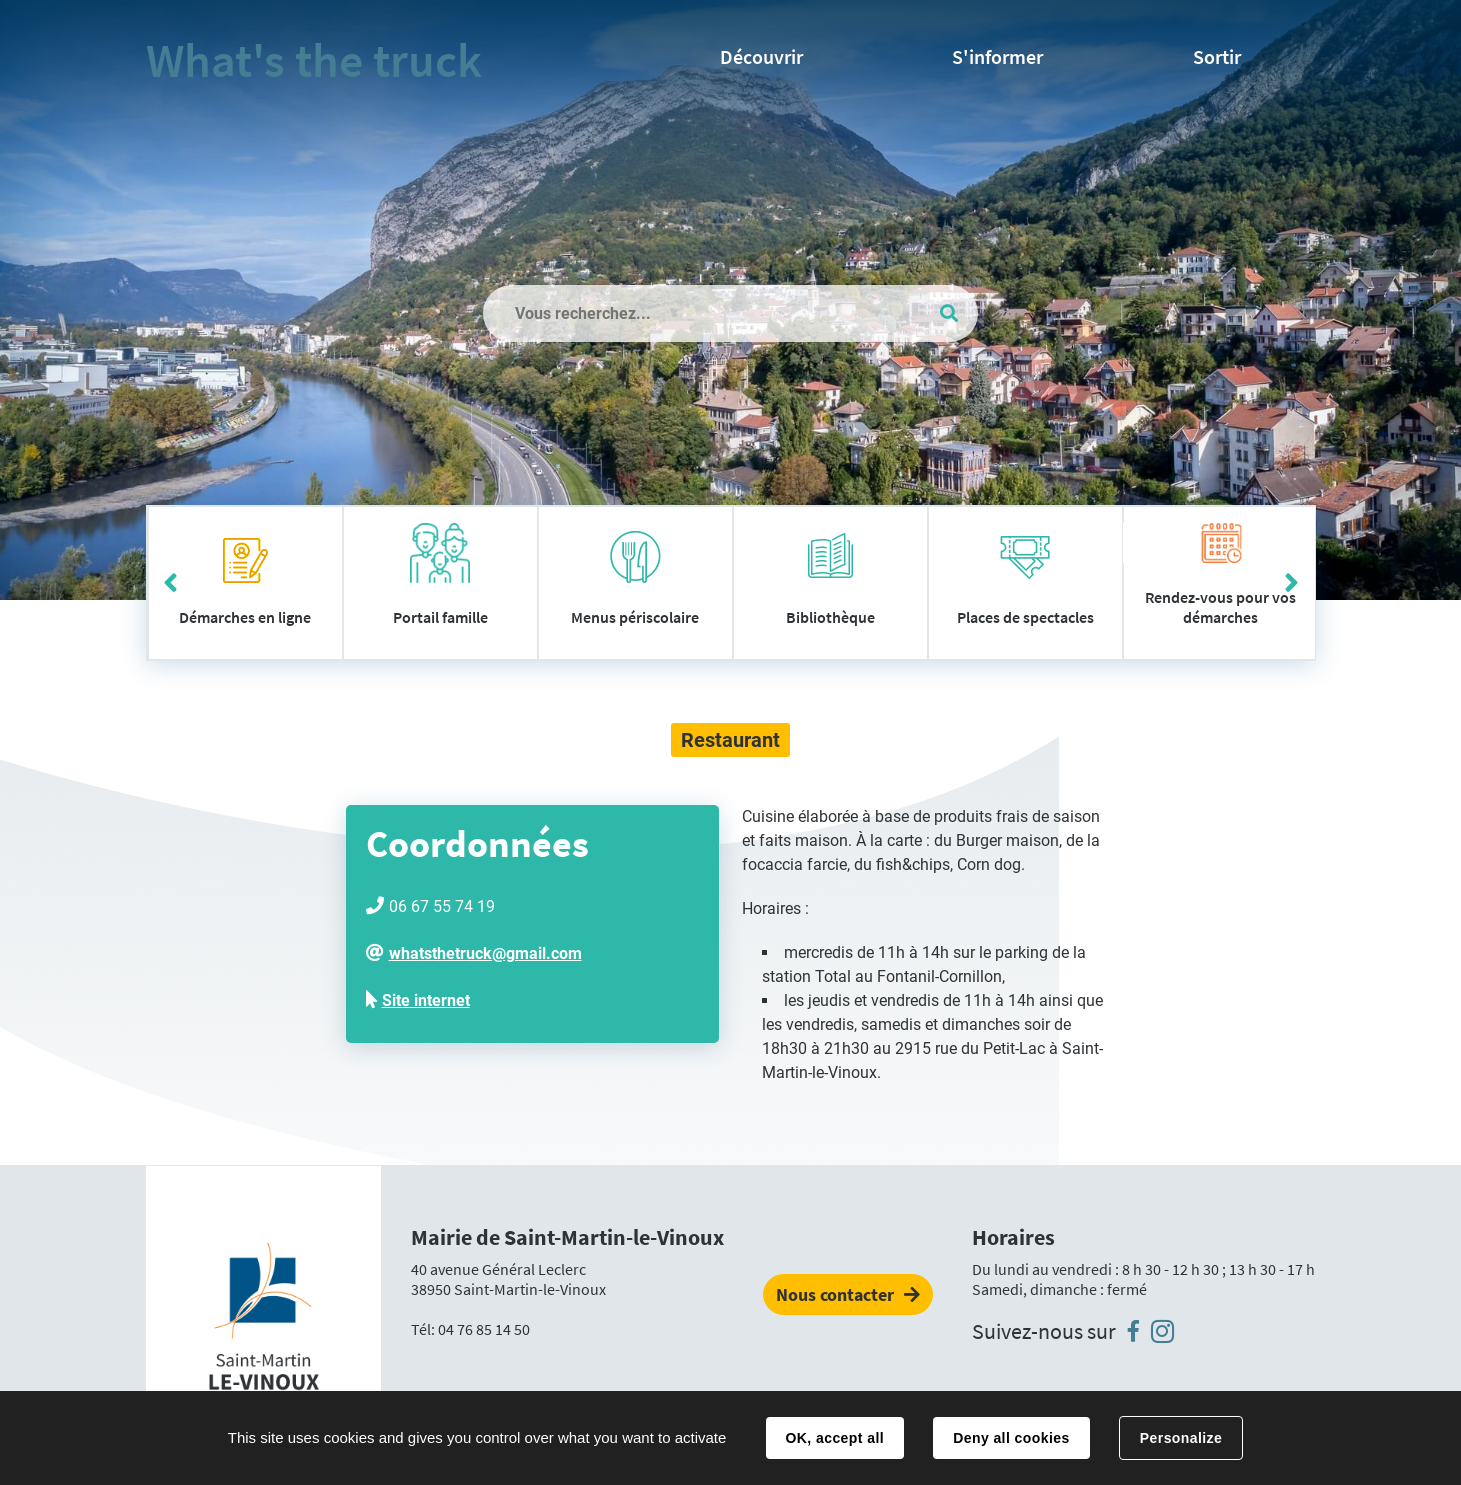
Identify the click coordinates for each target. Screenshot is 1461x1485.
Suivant (1291, 583)
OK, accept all (835, 1438)
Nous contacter (835, 1294)
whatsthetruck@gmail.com (485, 953)
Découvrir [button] (761, 56)
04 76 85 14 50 (484, 1329)
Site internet (426, 1000)
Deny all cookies (1011, 1438)
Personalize (1181, 1438)
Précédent (170, 583)
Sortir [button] (1217, 56)
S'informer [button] (997, 56)
